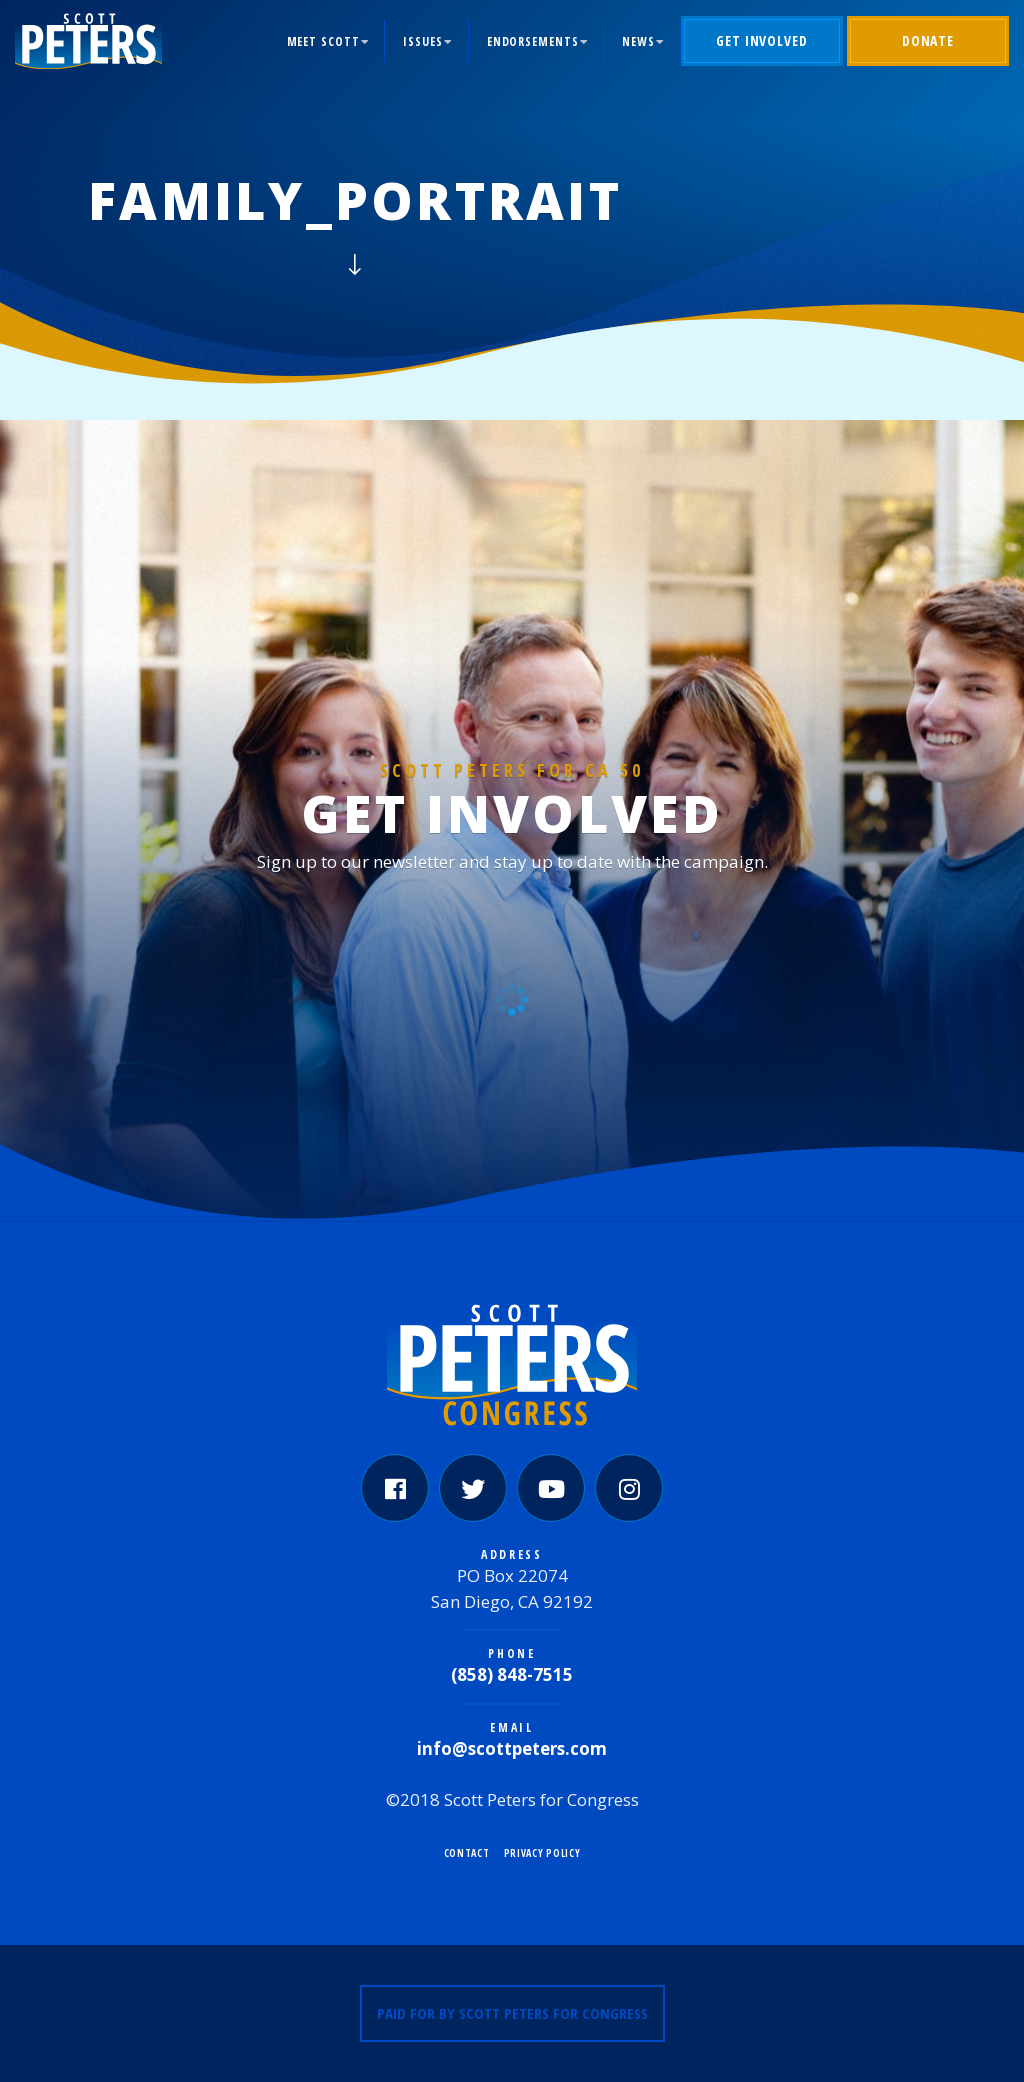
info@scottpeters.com (512, 1748)
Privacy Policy (542, 1853)
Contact (467, 1853)
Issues (422, 41)
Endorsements (533, 41)
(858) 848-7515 (512, 1674)
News (638, 41)
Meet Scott (323, 41)
